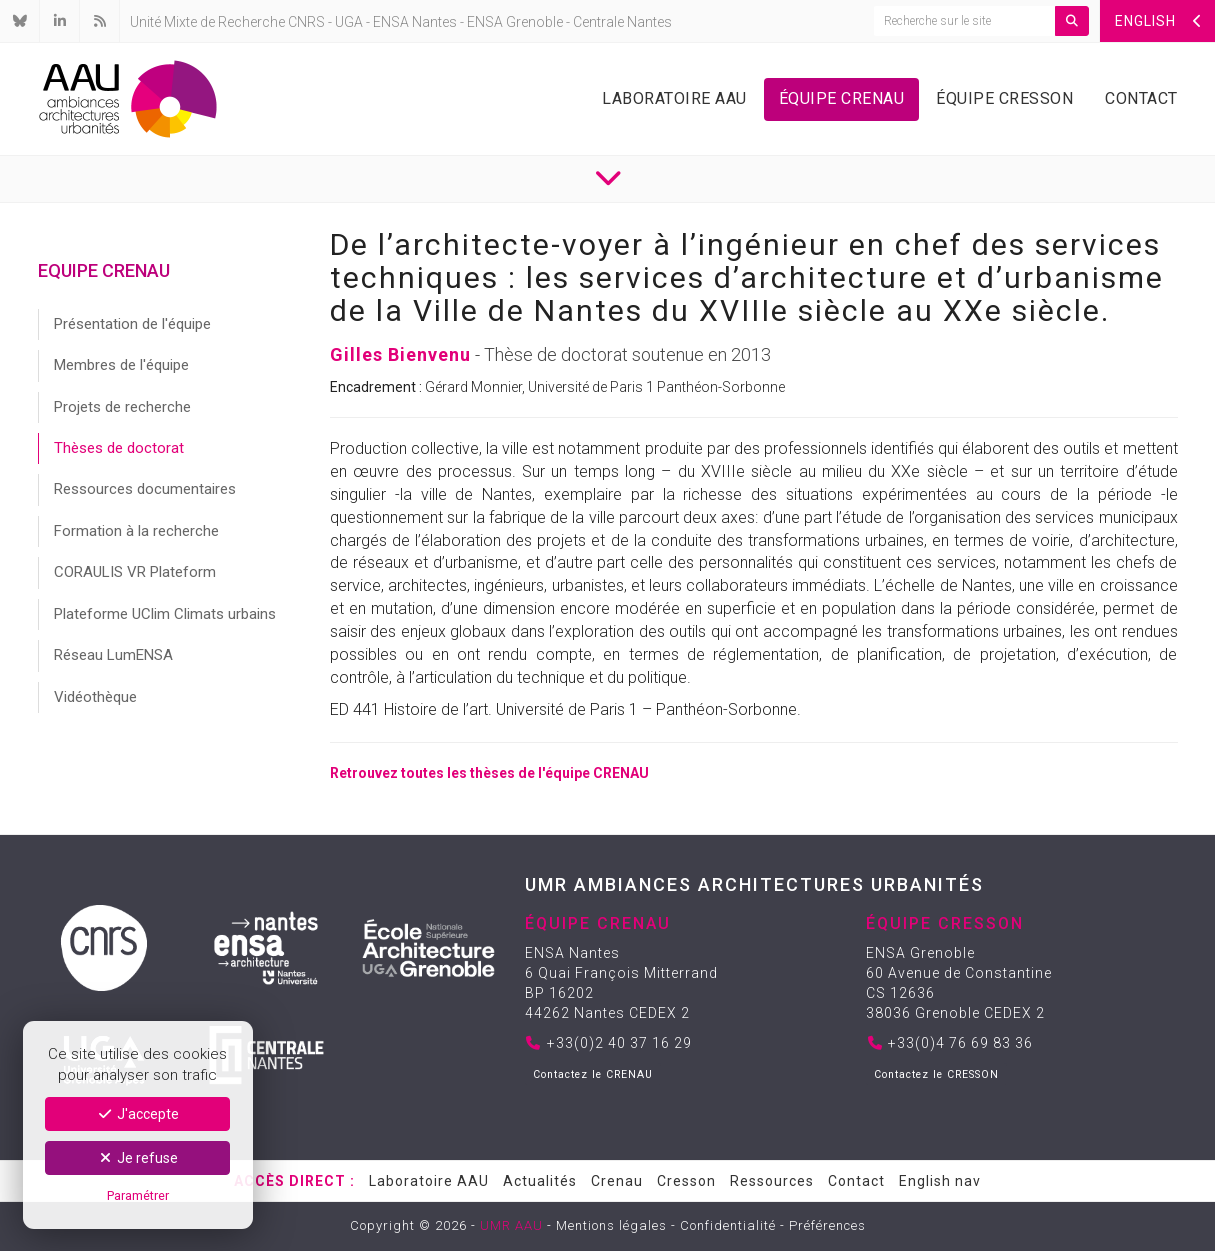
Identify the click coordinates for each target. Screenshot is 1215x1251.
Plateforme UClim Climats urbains (165, 614)
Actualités (540, 1181)
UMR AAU (511, 1225)
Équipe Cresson (1004, 98)
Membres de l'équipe (121, 365)
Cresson (686, 1181)
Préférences (827, 1225)
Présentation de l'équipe (132, 324)
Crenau (617, 1181)
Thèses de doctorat (119, 448)
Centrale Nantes (622, 22)
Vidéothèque (95, 697)
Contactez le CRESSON (936, 1074)
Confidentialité (728, 1225)
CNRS (306, 22)
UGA (349, 22)
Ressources (772, 1181)
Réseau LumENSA (113, 655)
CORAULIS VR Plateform (135, 572)
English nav (940, 1181)
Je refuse (138, 1158)
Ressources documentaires (145, 489)
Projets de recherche (122, 407)
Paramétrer (138, 1195)
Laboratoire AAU (674, 98)
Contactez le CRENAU (593, 1074)
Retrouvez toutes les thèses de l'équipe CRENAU (489, 773)
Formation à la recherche (136, 531)
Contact (1141, 98)
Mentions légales (611, 1225)
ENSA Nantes (415, 22)
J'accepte (137, 1114)
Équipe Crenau (842, 98)
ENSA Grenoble (515, 22)
